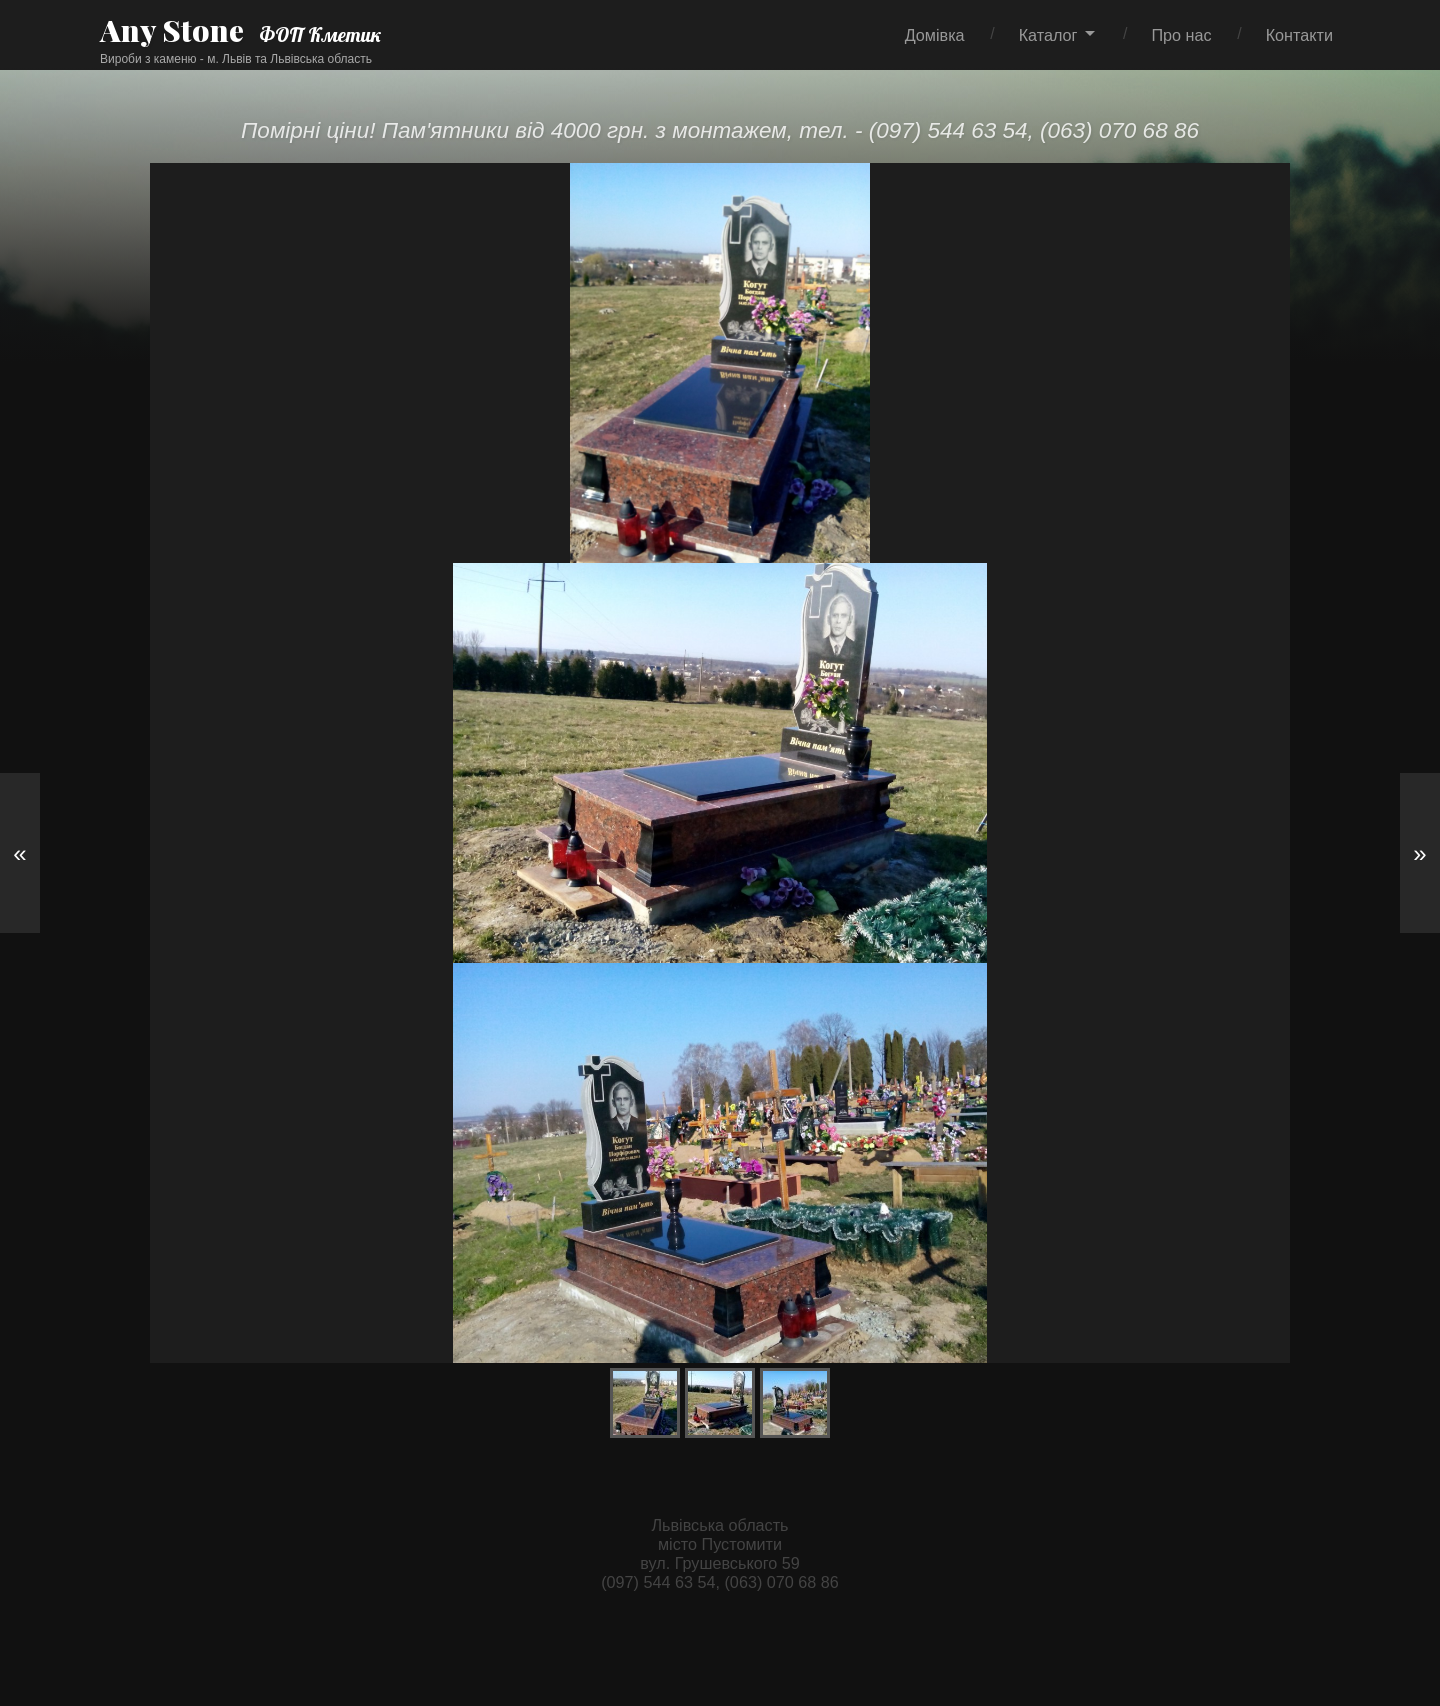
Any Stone (172, 30)
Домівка (935, 35)
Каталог (1048, 35)
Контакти (1299, 35)
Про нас (1181, 35)
